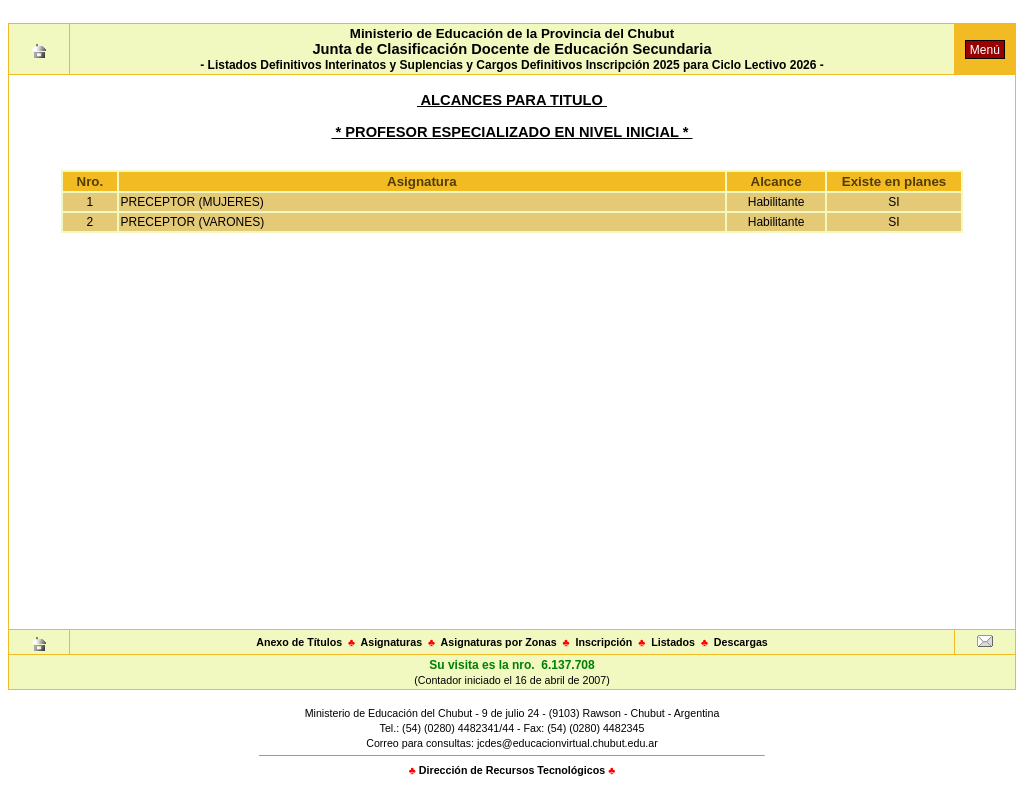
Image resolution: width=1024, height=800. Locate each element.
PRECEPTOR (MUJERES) (192, 202)
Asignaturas (392, 642)
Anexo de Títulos (299, 642)
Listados (673, 642)
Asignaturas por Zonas (499, 642)
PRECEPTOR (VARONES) (193, 222)
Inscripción (603, 642)
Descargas (741, 642)
